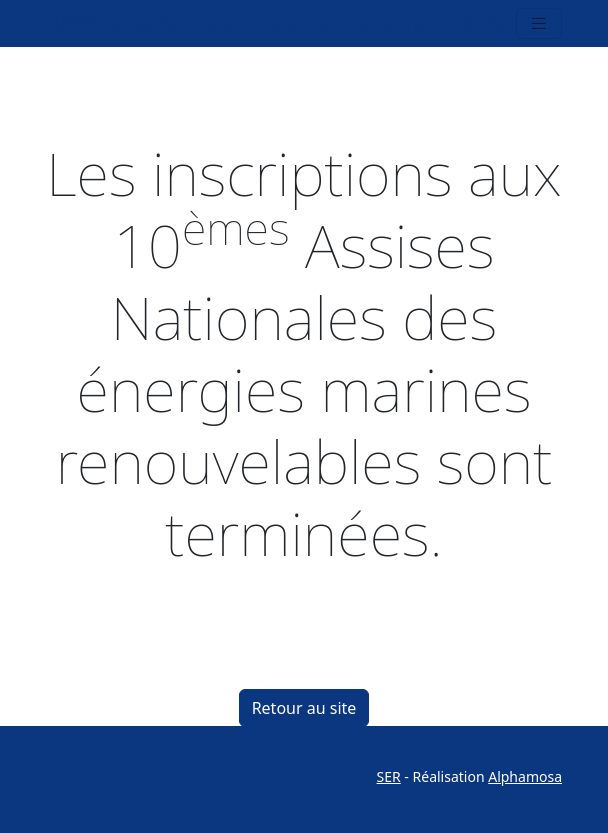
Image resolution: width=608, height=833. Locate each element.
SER (389, 776)
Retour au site (304, 708)
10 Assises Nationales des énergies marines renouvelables (279, 22)
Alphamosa (525, 776)
